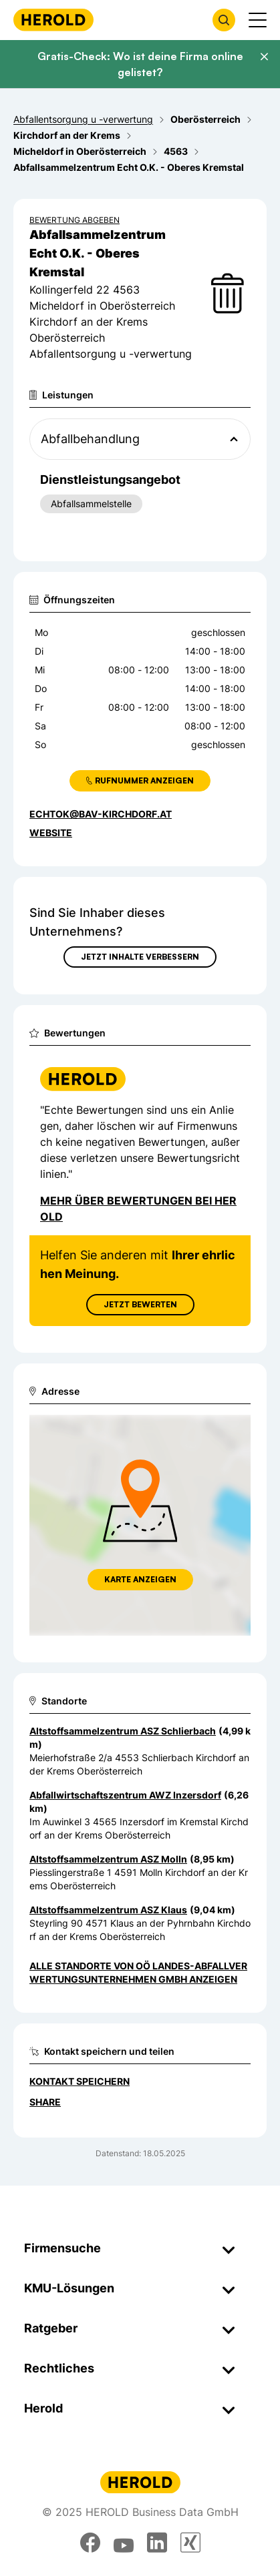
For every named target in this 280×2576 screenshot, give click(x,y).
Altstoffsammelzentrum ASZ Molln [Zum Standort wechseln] (108, 1859)
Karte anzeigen (140, 1579)
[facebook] (90, 2543)
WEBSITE (50, 832)
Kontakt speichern (79, 2081)
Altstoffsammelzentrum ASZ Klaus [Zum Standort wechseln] (108, 1909)
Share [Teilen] (45, 2102)
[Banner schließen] (264, 57)
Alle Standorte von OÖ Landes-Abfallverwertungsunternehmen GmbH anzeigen (138, 1972)
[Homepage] (53, 20)
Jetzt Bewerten (140, 1304)
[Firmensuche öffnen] (224, 20)
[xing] (190, 2543)
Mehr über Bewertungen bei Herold (138, 1208)
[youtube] (124, 2543)
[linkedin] (157, 2543)
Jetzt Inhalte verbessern (140, 957)
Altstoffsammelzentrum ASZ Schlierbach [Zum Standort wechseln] (122, 1730)
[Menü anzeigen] (258, 20)
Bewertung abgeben (74, 220)
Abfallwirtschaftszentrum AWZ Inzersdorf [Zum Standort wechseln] (125, 1795)
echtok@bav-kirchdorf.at (100, 814)
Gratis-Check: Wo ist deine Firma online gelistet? (140, 64)
